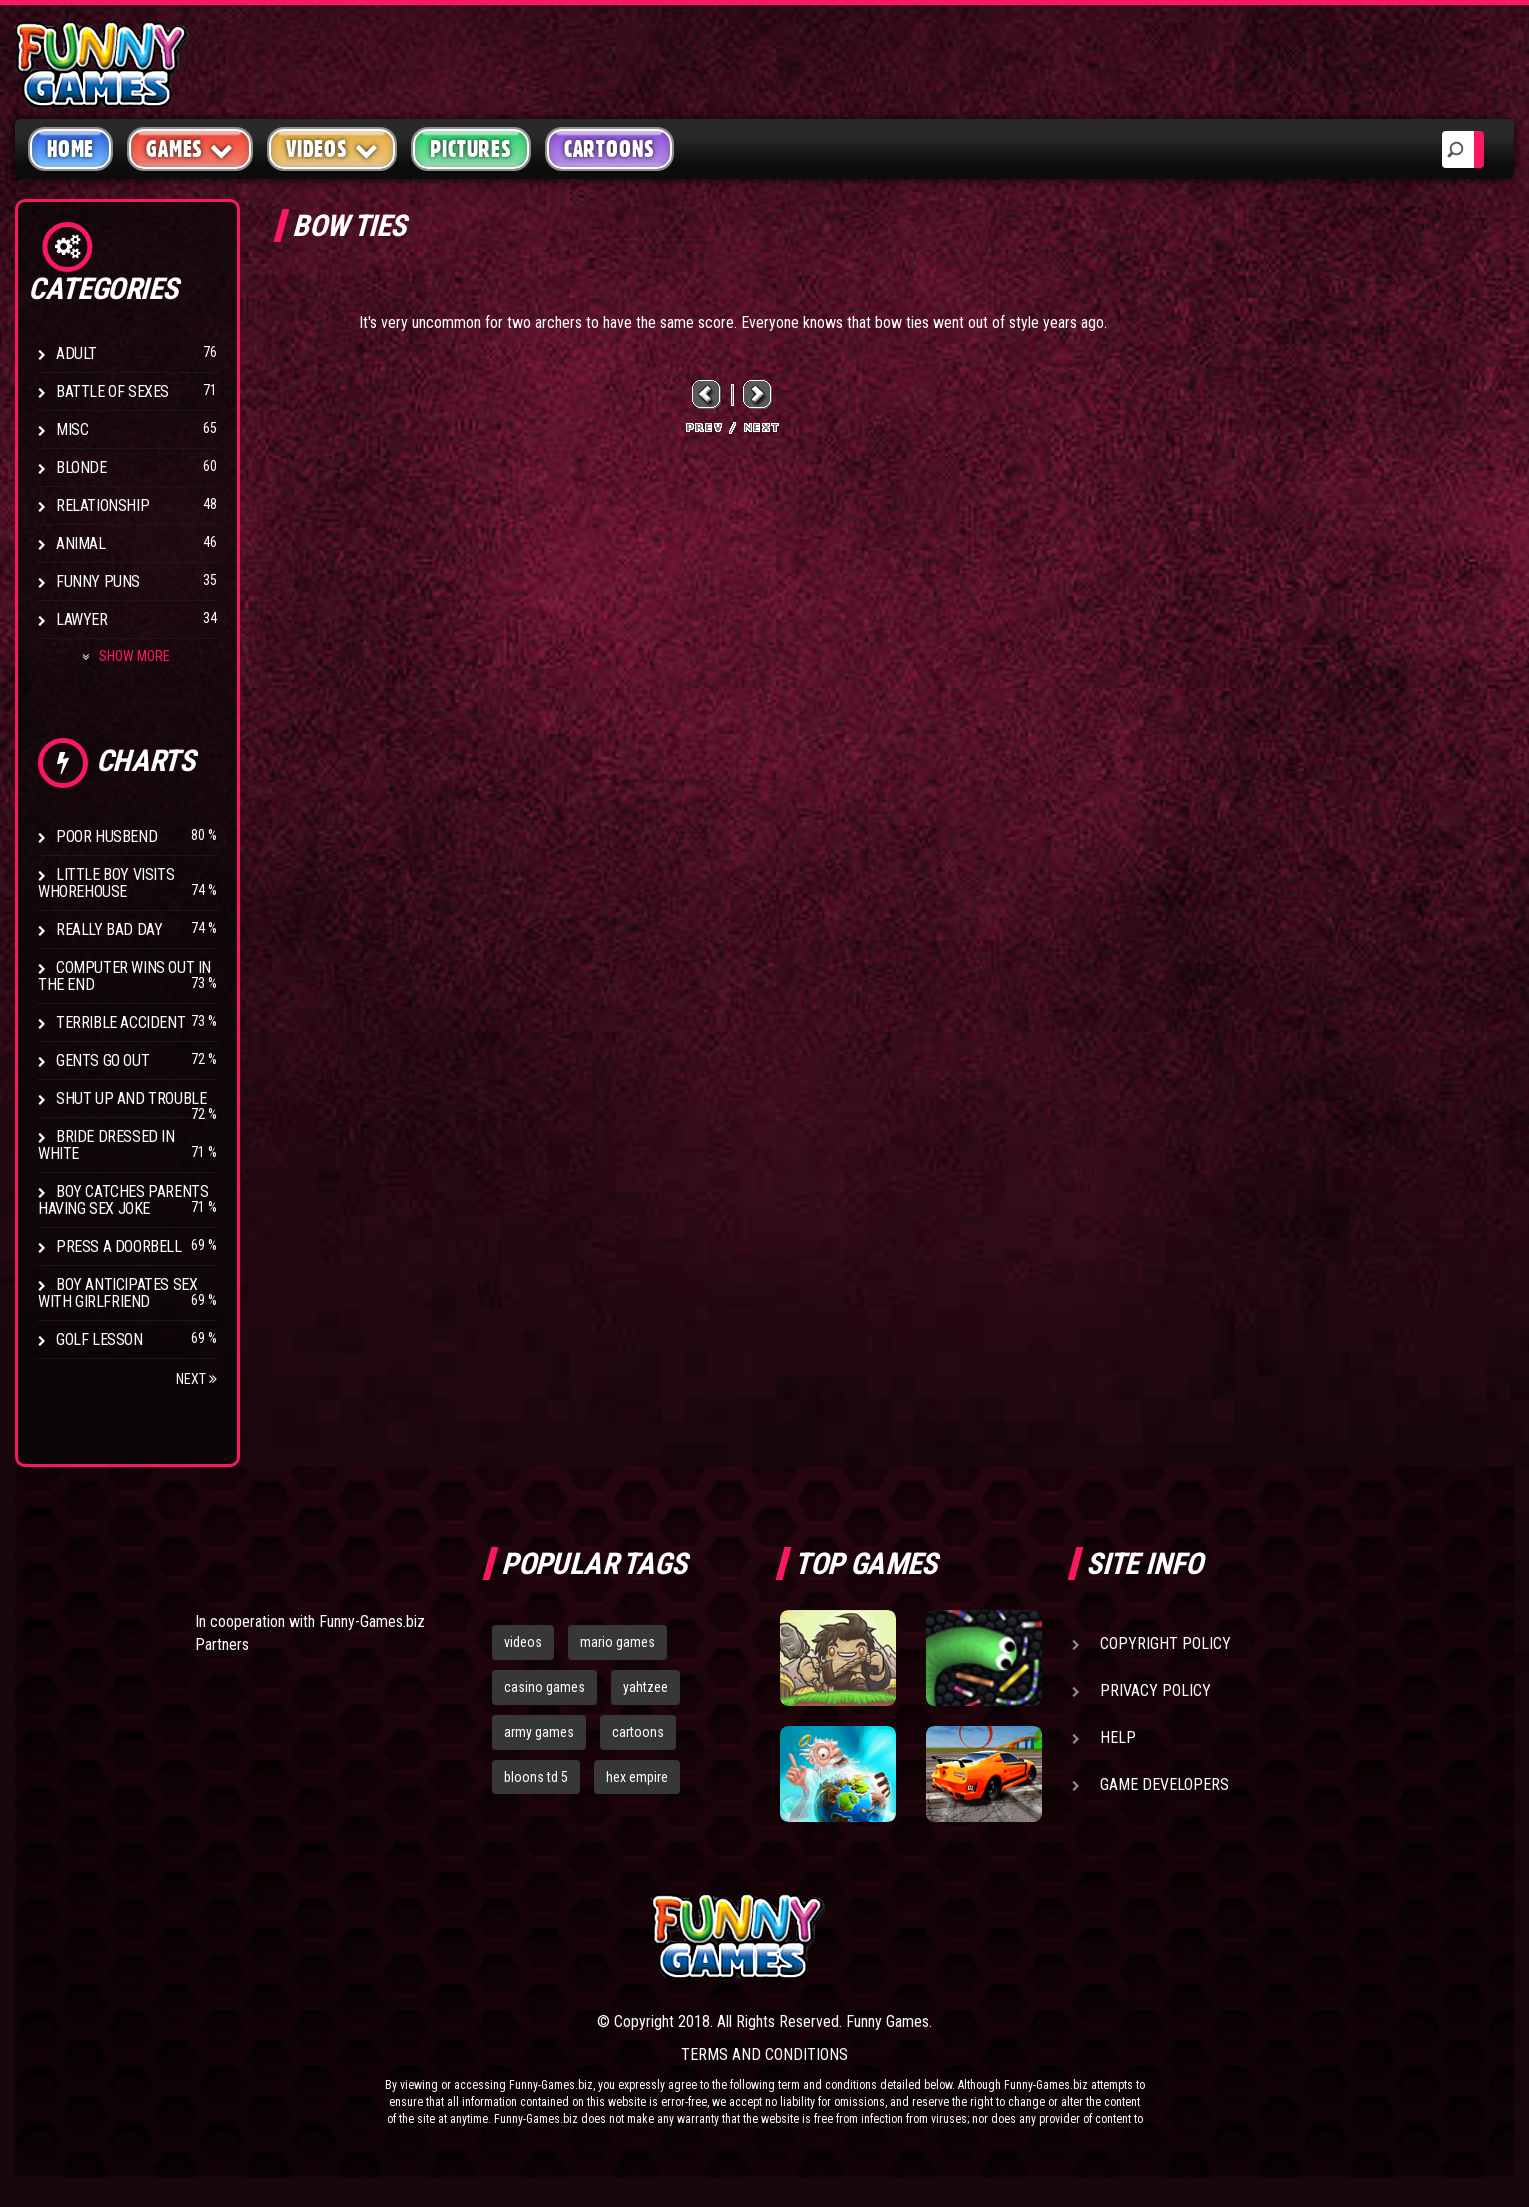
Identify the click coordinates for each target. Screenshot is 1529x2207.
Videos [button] (332, 148)
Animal (81, 543)
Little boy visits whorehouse (106, 883)
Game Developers (1164, 1784)
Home (70, 149)
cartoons (638, 1732)
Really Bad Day (109, 929)
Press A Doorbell (119, 1246)
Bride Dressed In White (106, 1145)
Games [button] (190, 148)
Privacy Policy (1155, 1690)
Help (1118, 1737)
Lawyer (82, 619)
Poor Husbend (106, 836)
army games (539, 1732)
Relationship (102, 505)
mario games (617, 1642)
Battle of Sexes (112, 391)
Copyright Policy (1165, 1643)
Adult (76, 353)
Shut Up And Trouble (131, 1098)
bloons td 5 (536, 1777)
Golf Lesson (99, 1339)
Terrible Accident (120, 1022)
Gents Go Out (102, 1060)
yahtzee (645, 1687)
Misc (72, 429)
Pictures (470, 149)
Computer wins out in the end (124, 976)
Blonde (81, 467)
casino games (544, 1687)
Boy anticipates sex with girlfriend (117, 1293)
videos (523, 1642)
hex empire (637, 1777)
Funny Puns (98, 581)
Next (196, 1379)
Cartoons (609, 149)
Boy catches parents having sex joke (123, 1200)
